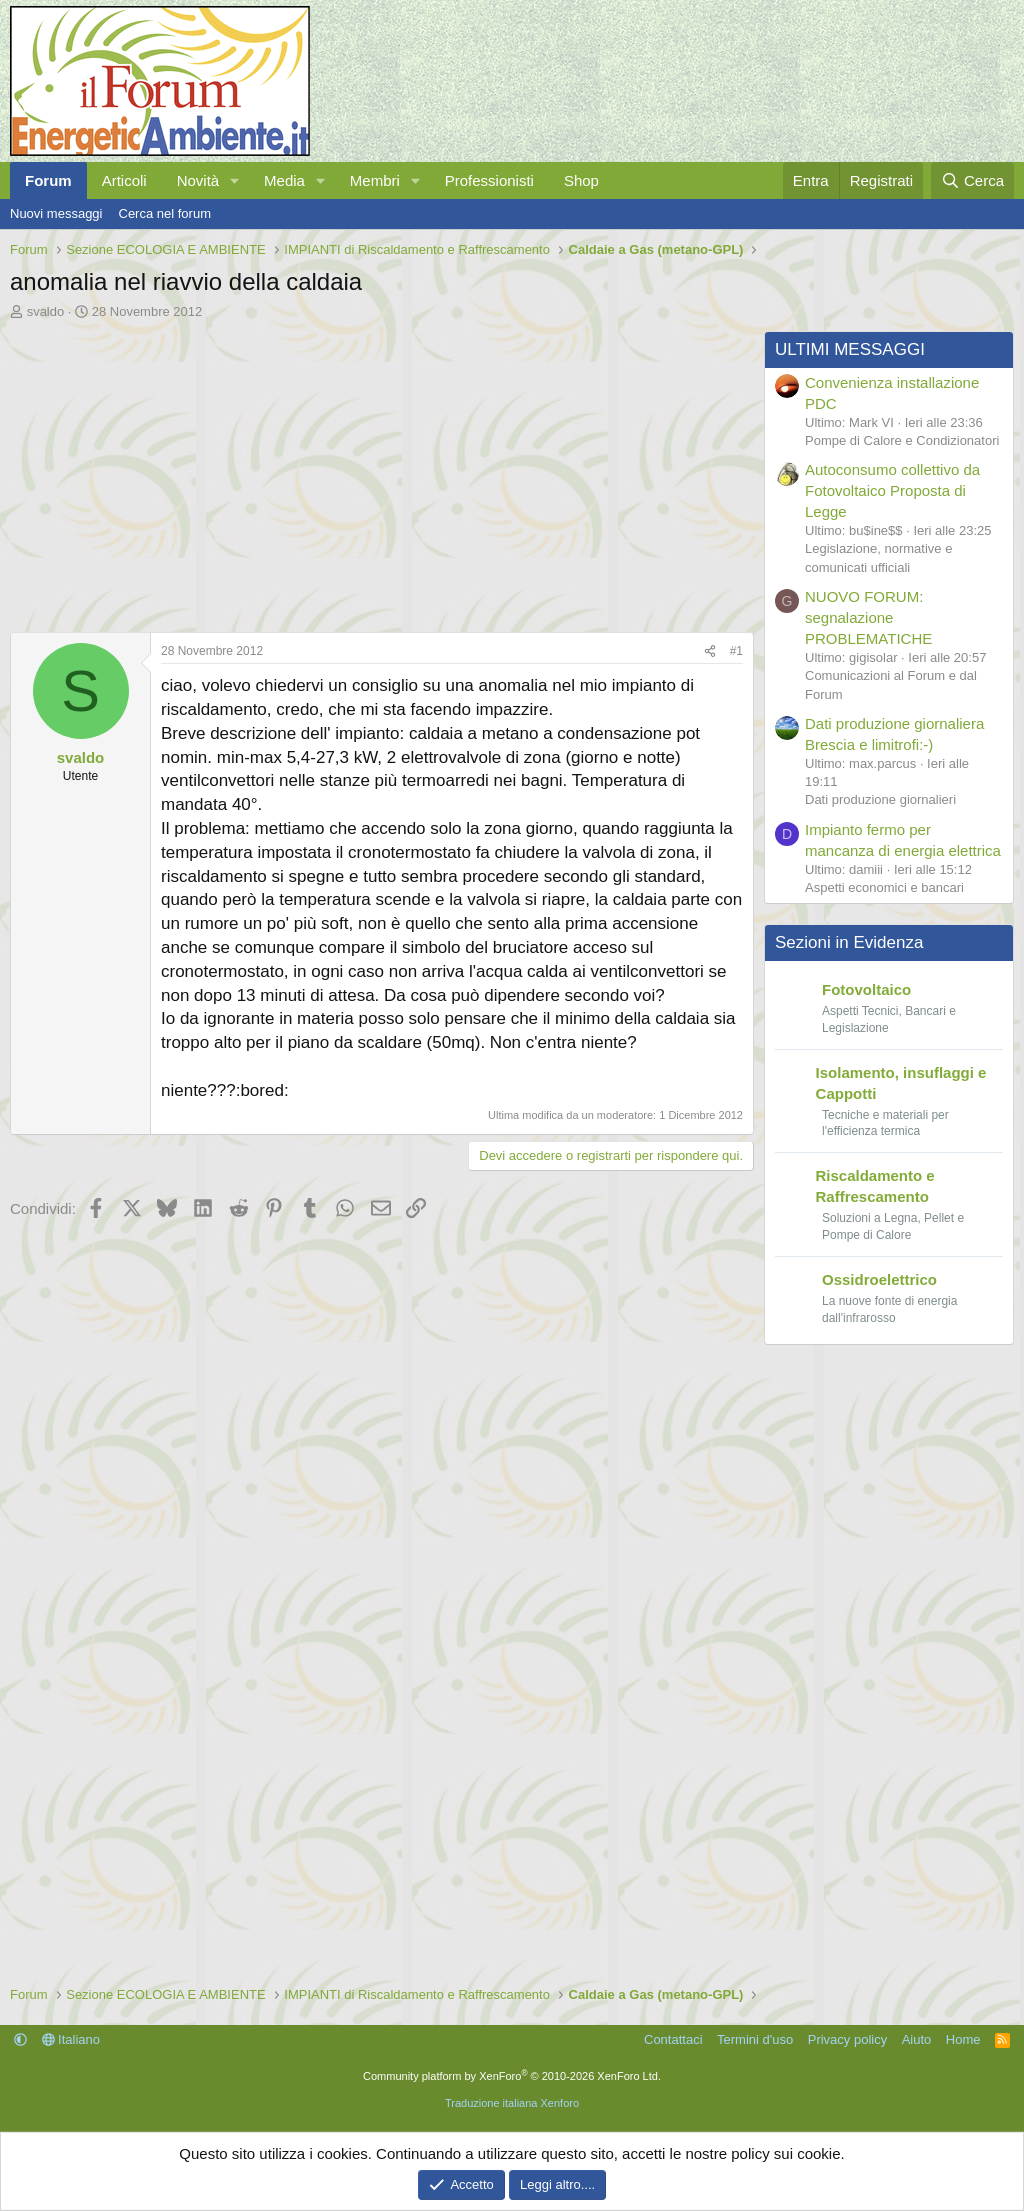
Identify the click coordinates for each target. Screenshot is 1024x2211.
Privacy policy (847, 2039)
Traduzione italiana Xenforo (512, 2103)
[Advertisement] (377, 471)
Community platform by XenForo (512, 2076)
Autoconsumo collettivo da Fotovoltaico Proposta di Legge (892, 490)
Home (963, 2039)
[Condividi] (710, 651)
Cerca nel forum (165, 213)
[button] (235, 180)
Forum (48, 180)
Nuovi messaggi (56, 213)
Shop (581, 180)
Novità (198, 180)
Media (284, 180)
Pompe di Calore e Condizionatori (902, 440)
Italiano (71, 2039)
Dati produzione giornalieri (880, 799)
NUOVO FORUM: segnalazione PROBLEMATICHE (868, 617)
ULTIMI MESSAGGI (850, 349)
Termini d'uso (755, 2039)
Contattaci (673, 2039)
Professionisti (489, 180)
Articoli (124, 180)
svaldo (46, 311)
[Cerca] (972, 180)
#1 (736, 651)
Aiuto (917, 2039)
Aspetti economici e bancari (884, 887)
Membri (375, 180)
